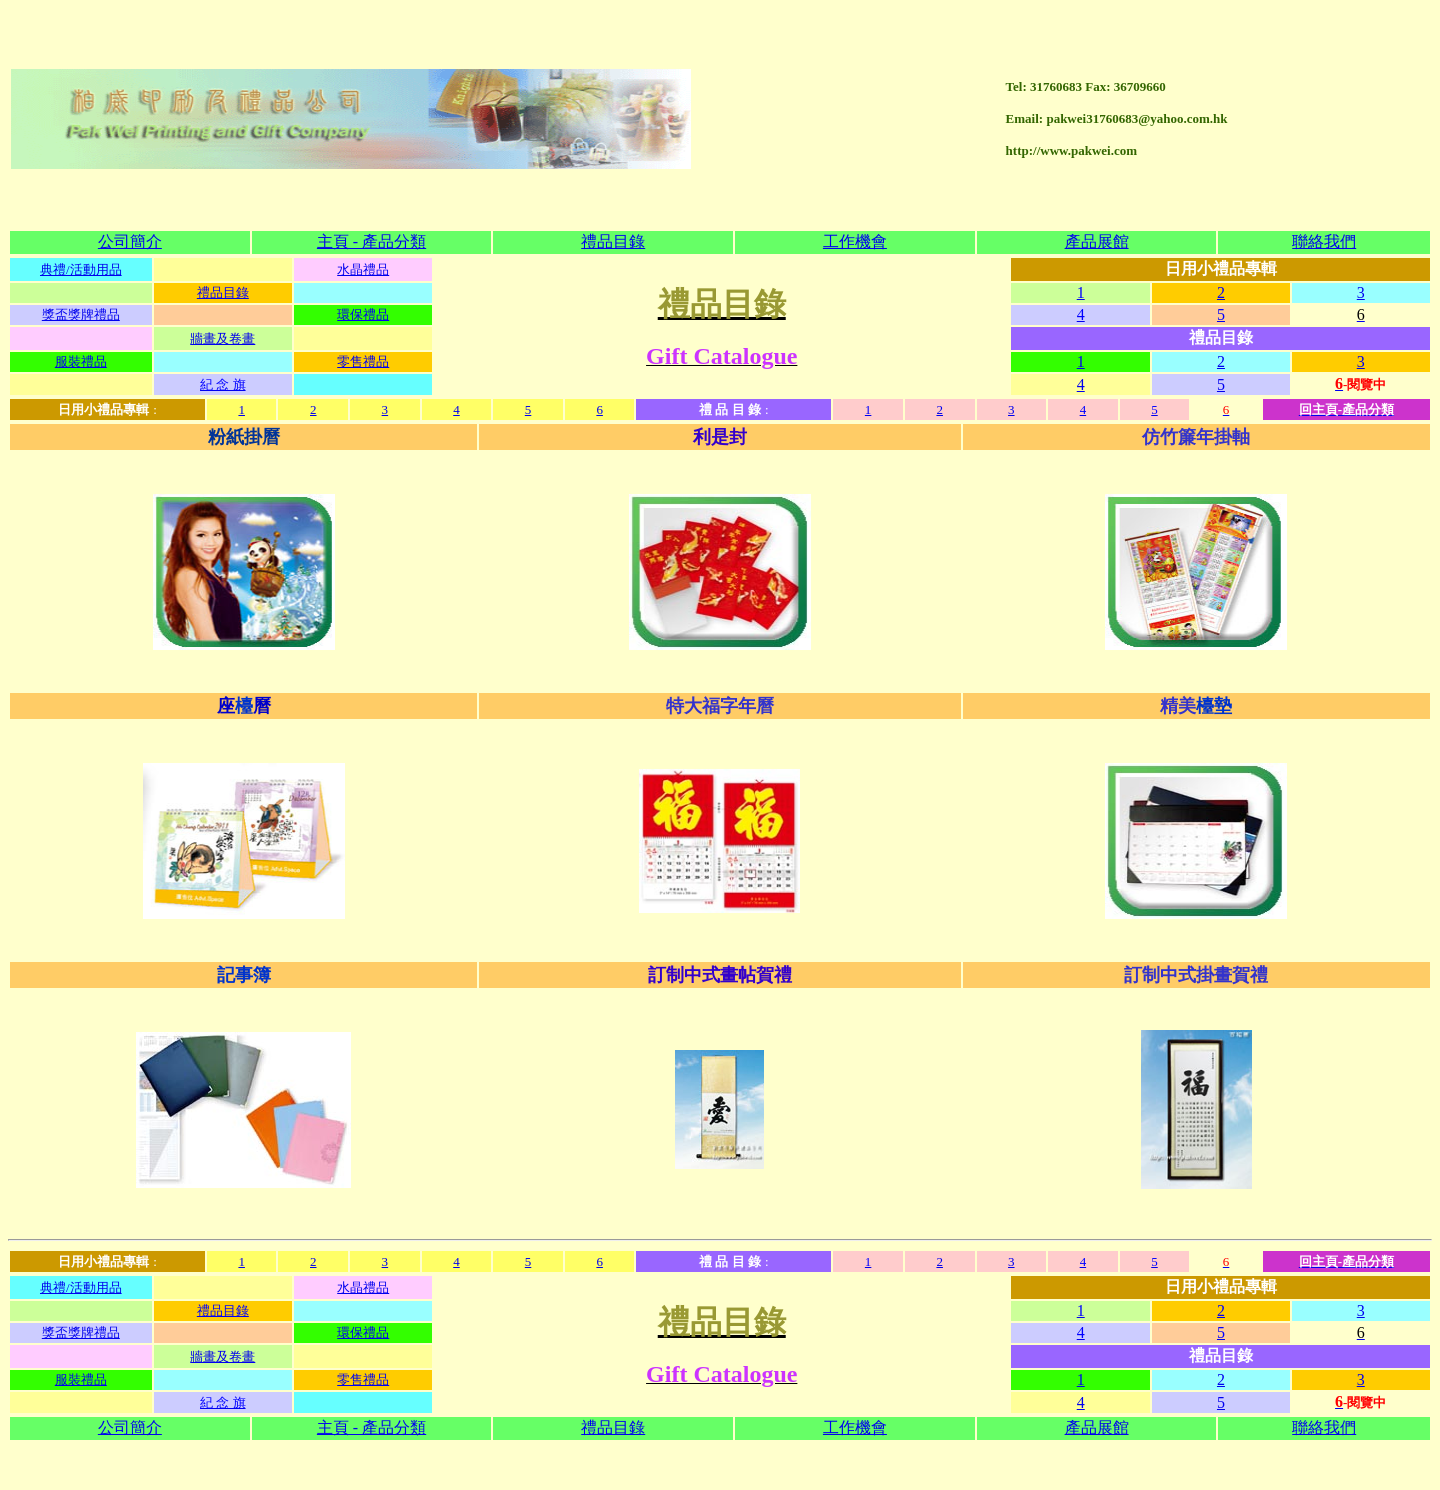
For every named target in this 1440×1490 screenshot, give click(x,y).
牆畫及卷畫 (222, 223)
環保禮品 (363, 199)
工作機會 (855, 126)
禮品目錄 (613, 126)
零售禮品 (363, 246)
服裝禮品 (81, 246)
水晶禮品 (363, 154)
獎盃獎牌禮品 (81, 199)
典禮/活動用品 (81, 154)
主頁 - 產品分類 (371, 126)
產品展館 (1097, 126)
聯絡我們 (1324, 126)
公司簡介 (130, 126)
